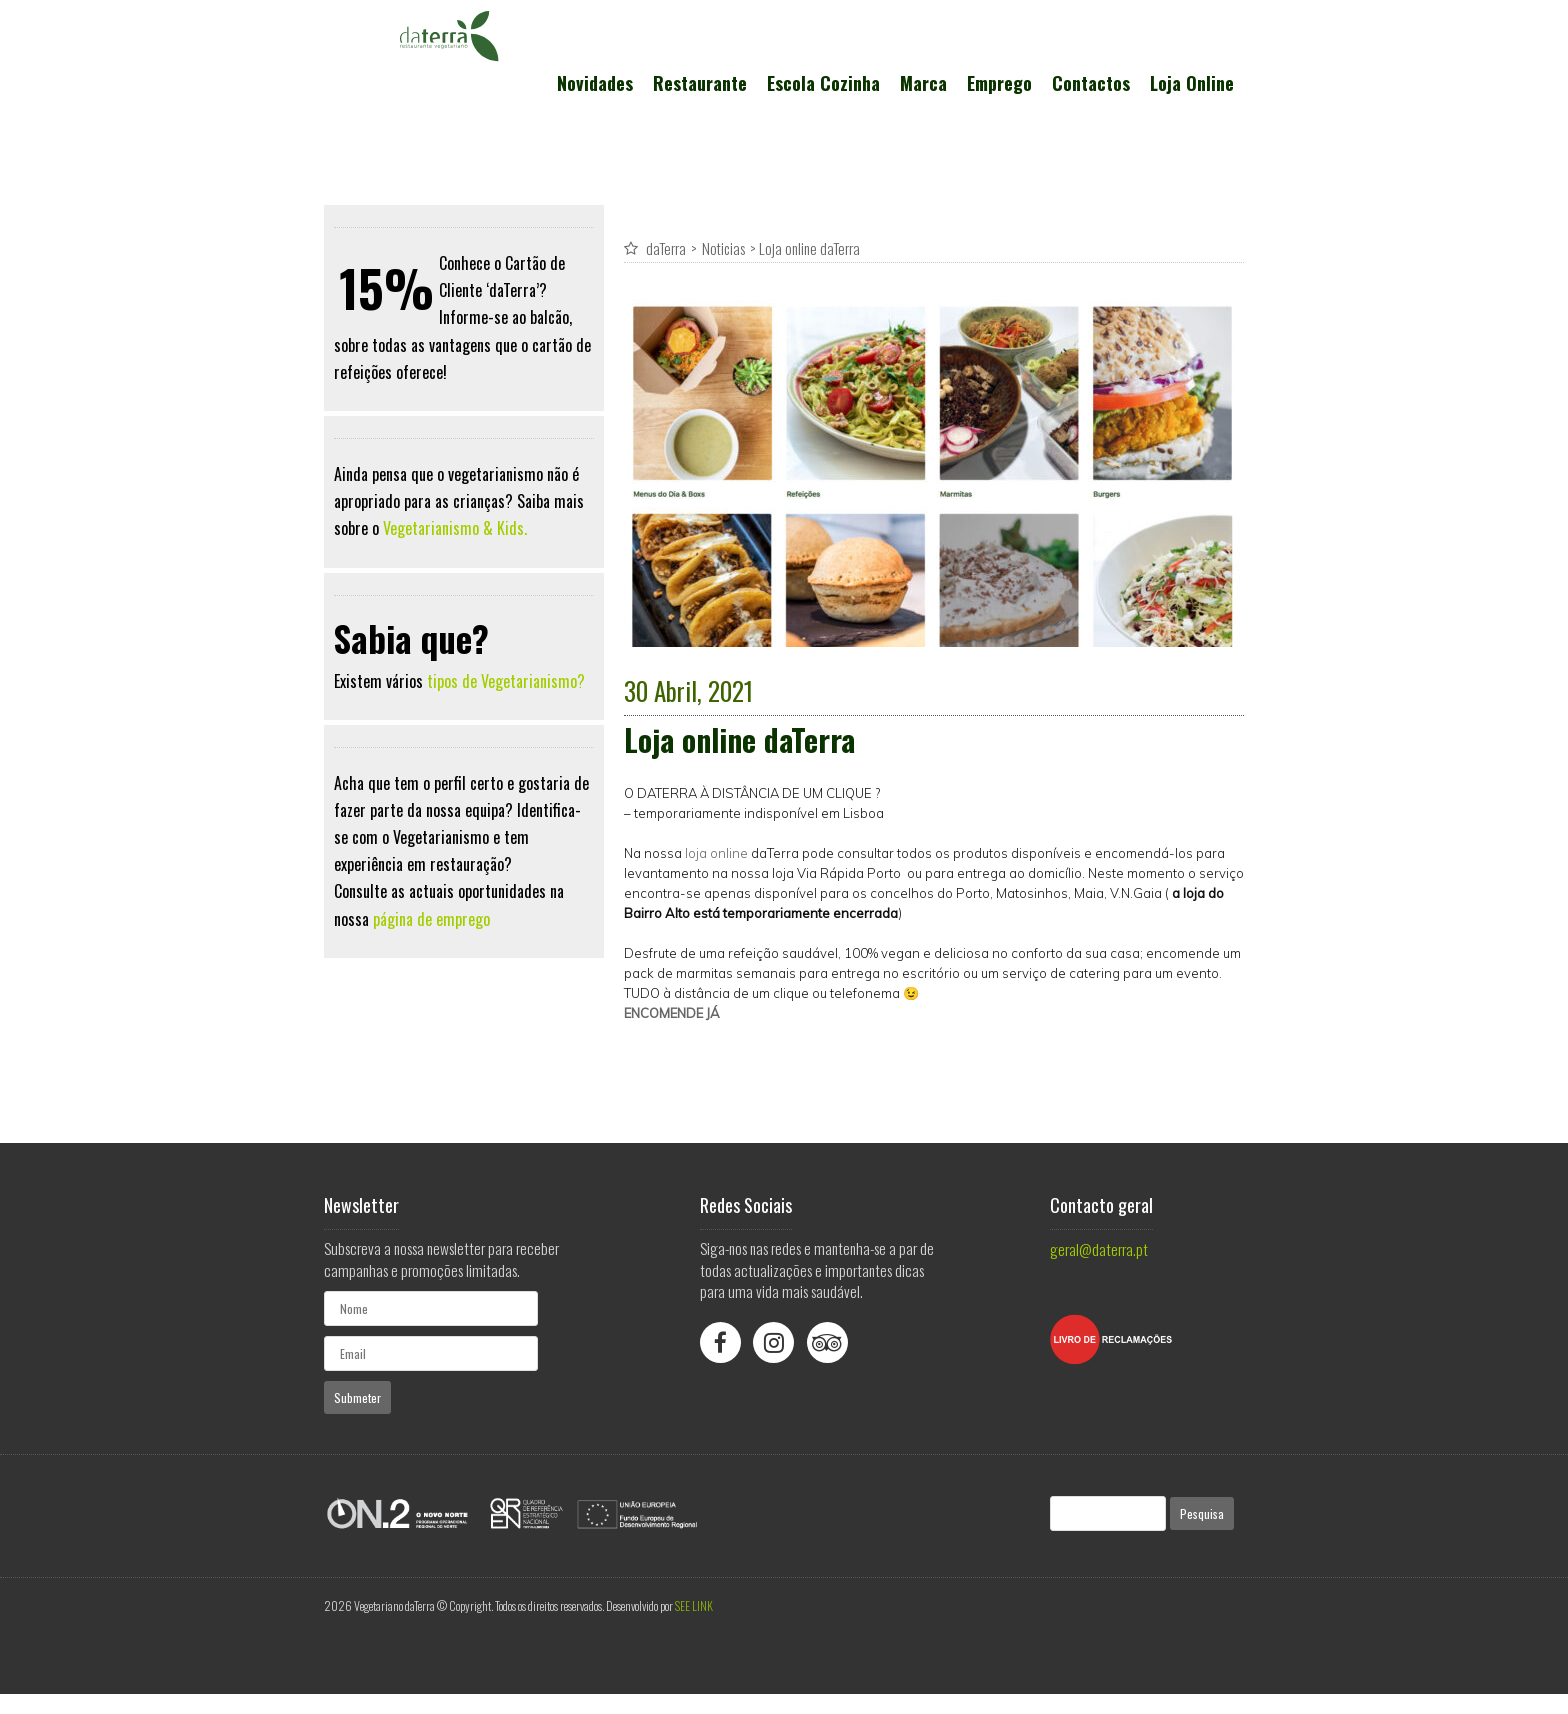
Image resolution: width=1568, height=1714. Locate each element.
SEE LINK (694, 1605)
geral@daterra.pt (1099, 1249)
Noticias (723, 248)
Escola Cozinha (823, 83)
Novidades (595, 83)
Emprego (999, 83)
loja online (716, 853)
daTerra (666, 248)
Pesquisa (1202, 1513)
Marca (923, 83)
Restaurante (700, 83)
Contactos (1091, 83)
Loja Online (1192, 83)
